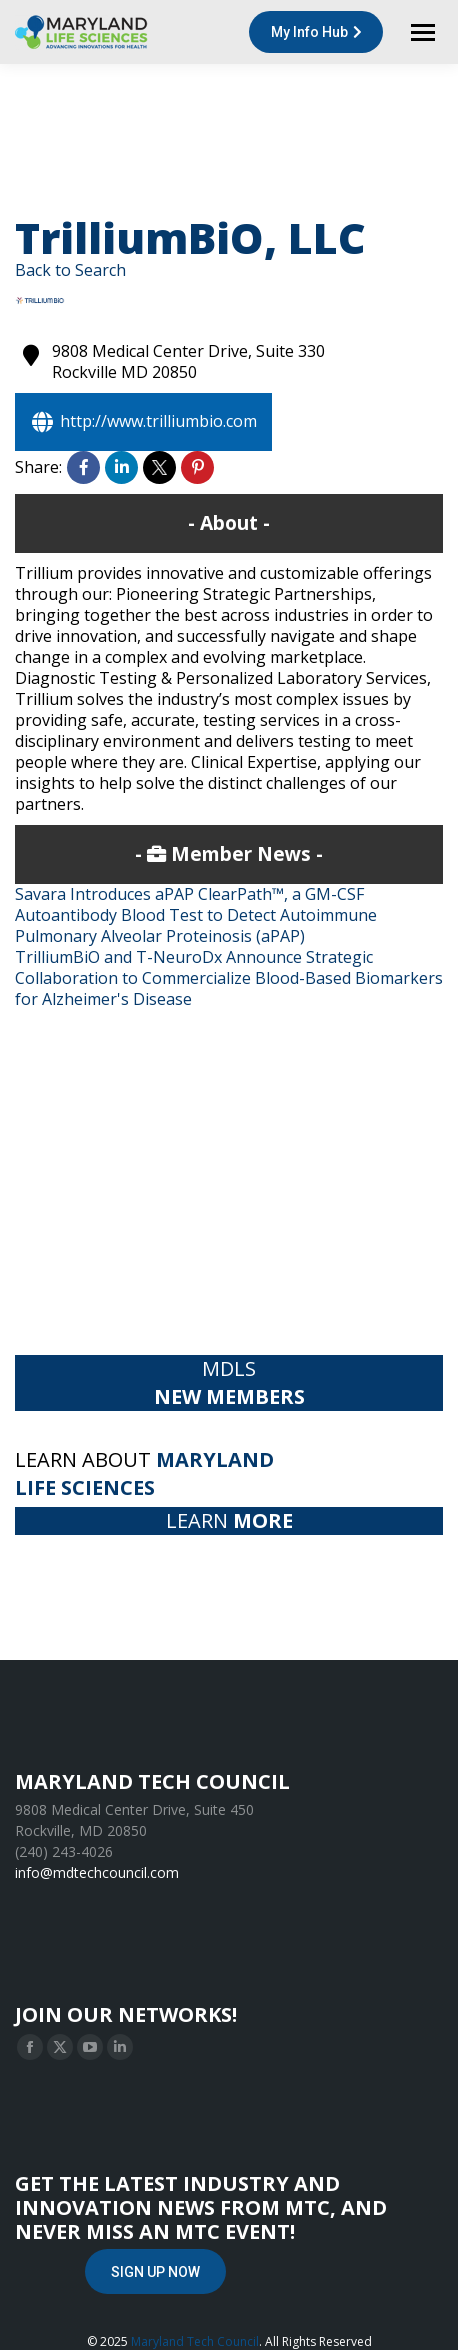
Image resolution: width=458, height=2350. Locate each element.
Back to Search (70, 270)
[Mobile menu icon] (423, 32)
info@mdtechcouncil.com (97, 1872)
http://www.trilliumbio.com (143, 422)
